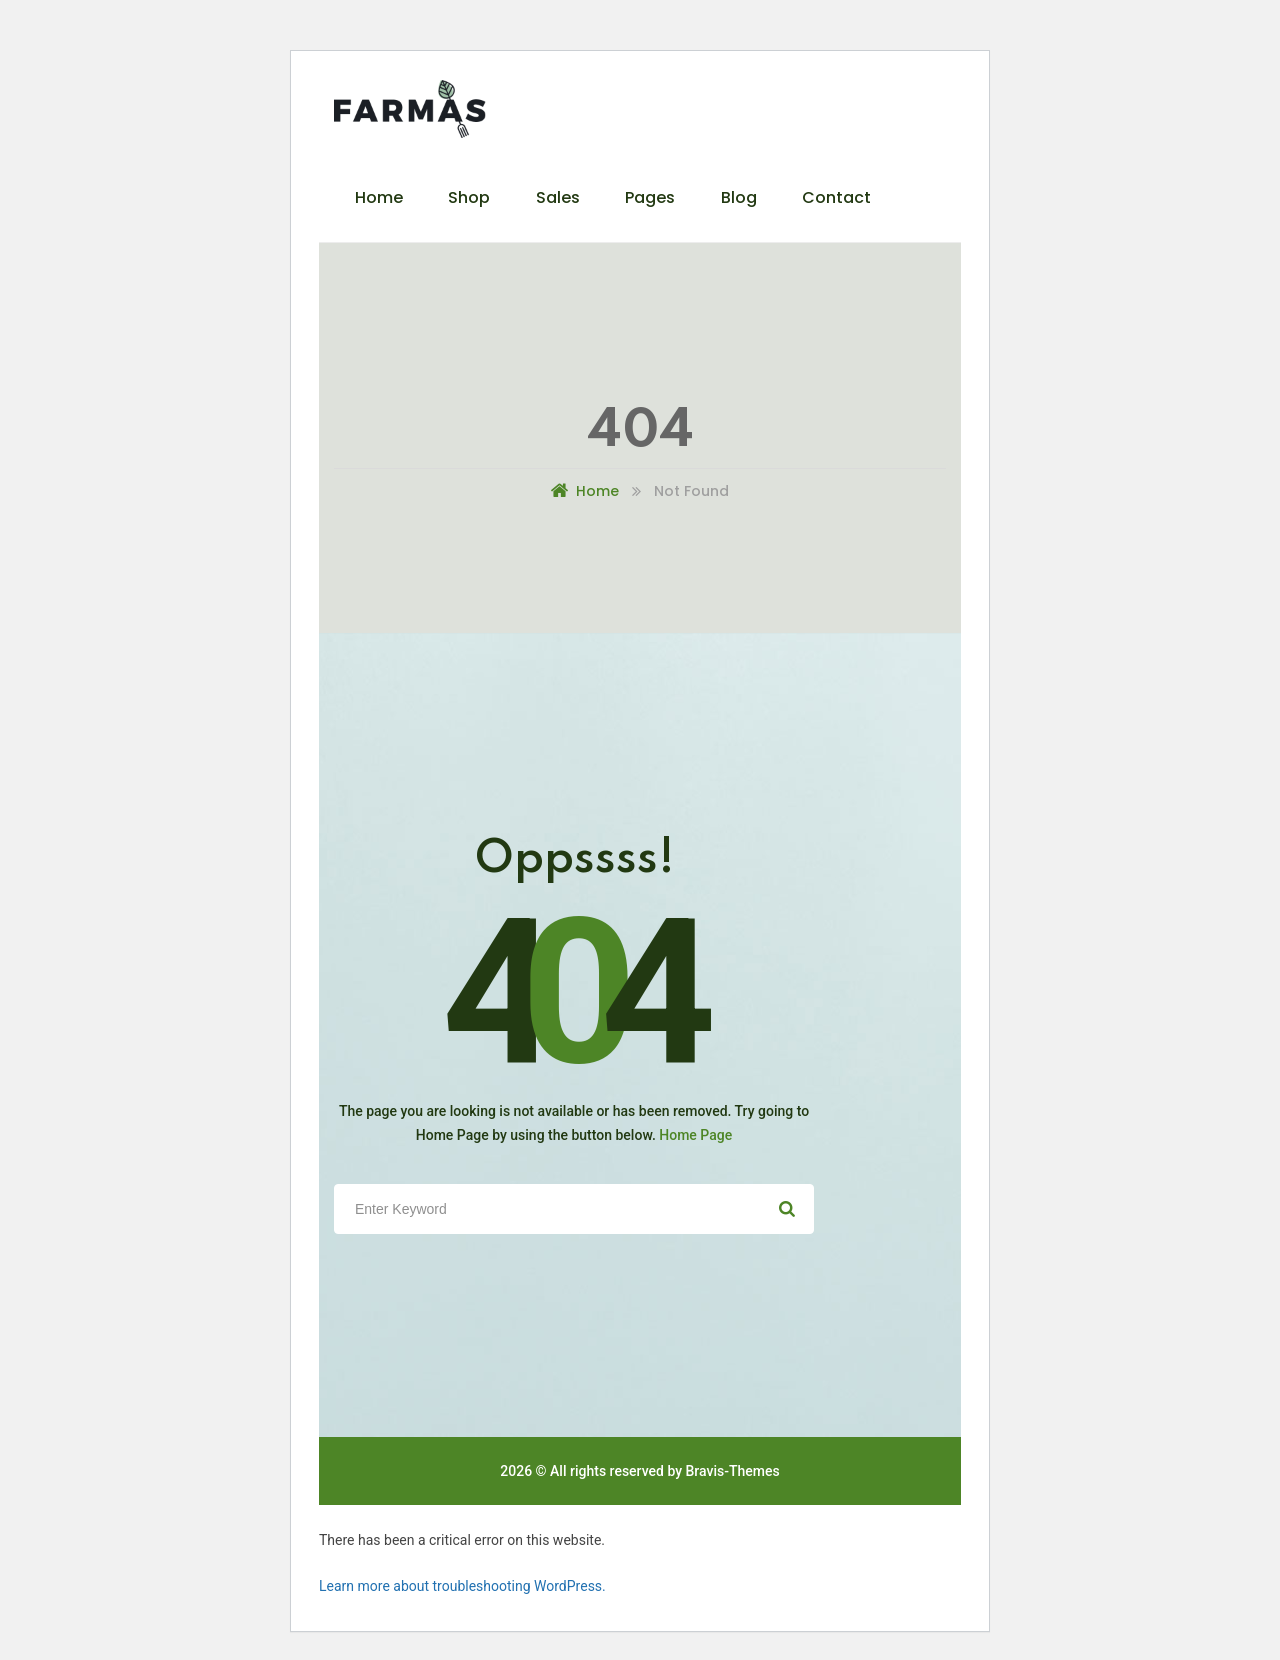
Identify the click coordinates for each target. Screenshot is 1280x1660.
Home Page (695, 1135)
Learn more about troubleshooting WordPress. (462, 1586)
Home (597, 491)
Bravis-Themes (733, 1471)
